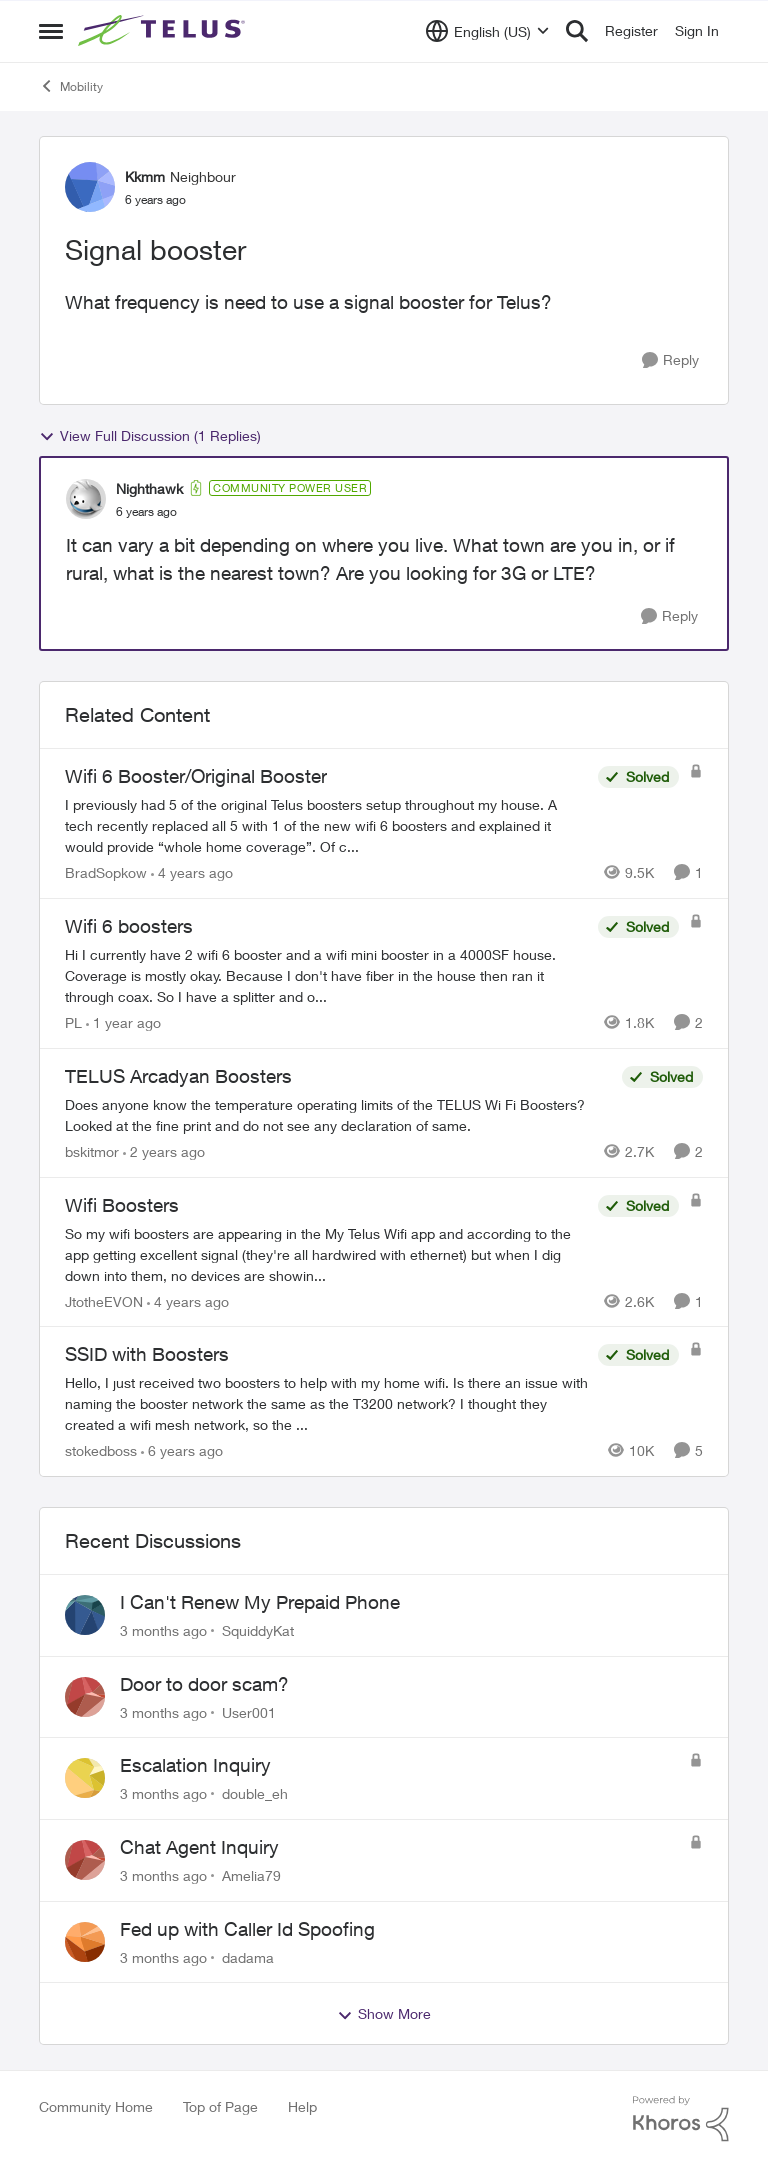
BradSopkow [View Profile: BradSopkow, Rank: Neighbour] (106, 872)
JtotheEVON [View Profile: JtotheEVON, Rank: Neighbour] (104, 1300)
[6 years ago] (182, 1450)
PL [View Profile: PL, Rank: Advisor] (73, 1022)
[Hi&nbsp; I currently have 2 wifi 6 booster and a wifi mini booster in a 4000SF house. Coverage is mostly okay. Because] (326, 975)
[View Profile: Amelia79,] (85, 1860)
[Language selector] (487, 31)
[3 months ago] (163, 1630)
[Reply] (670, 360)
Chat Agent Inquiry (199, 1847)
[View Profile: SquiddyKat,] (85, 1615)
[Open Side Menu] (51, 31)
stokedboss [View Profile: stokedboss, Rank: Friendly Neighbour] (101, 1450)
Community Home (96, 2106)
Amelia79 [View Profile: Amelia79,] (251, 1875)
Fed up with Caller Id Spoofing (247, 1929)
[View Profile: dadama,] (85, 1942)
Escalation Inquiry (195, 1765)
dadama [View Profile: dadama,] (248, 1956)
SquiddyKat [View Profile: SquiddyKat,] (258, 1630)
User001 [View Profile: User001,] (249, 1711)
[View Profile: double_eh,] (85, 1778)
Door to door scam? (204, 1684)
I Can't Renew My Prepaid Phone (260, 1602)
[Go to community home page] (164, 31)
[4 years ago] (192, 872)
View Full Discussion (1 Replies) (150, 436)
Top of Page (220, 2106)
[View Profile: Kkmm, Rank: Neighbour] (90, 187)
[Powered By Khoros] (681, 2119)
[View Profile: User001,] (85, 1697)
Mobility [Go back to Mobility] (71, 86)
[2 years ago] (164, 1151)
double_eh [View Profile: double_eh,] (255, 1793)
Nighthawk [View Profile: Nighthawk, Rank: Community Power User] (149, 488)
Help (302, 2106)
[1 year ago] (123, 1022)
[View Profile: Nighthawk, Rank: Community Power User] (86, 499)
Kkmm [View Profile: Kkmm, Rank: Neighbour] (145, 176)
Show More (384, 2014)
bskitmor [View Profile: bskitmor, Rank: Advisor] (92, 1151)
